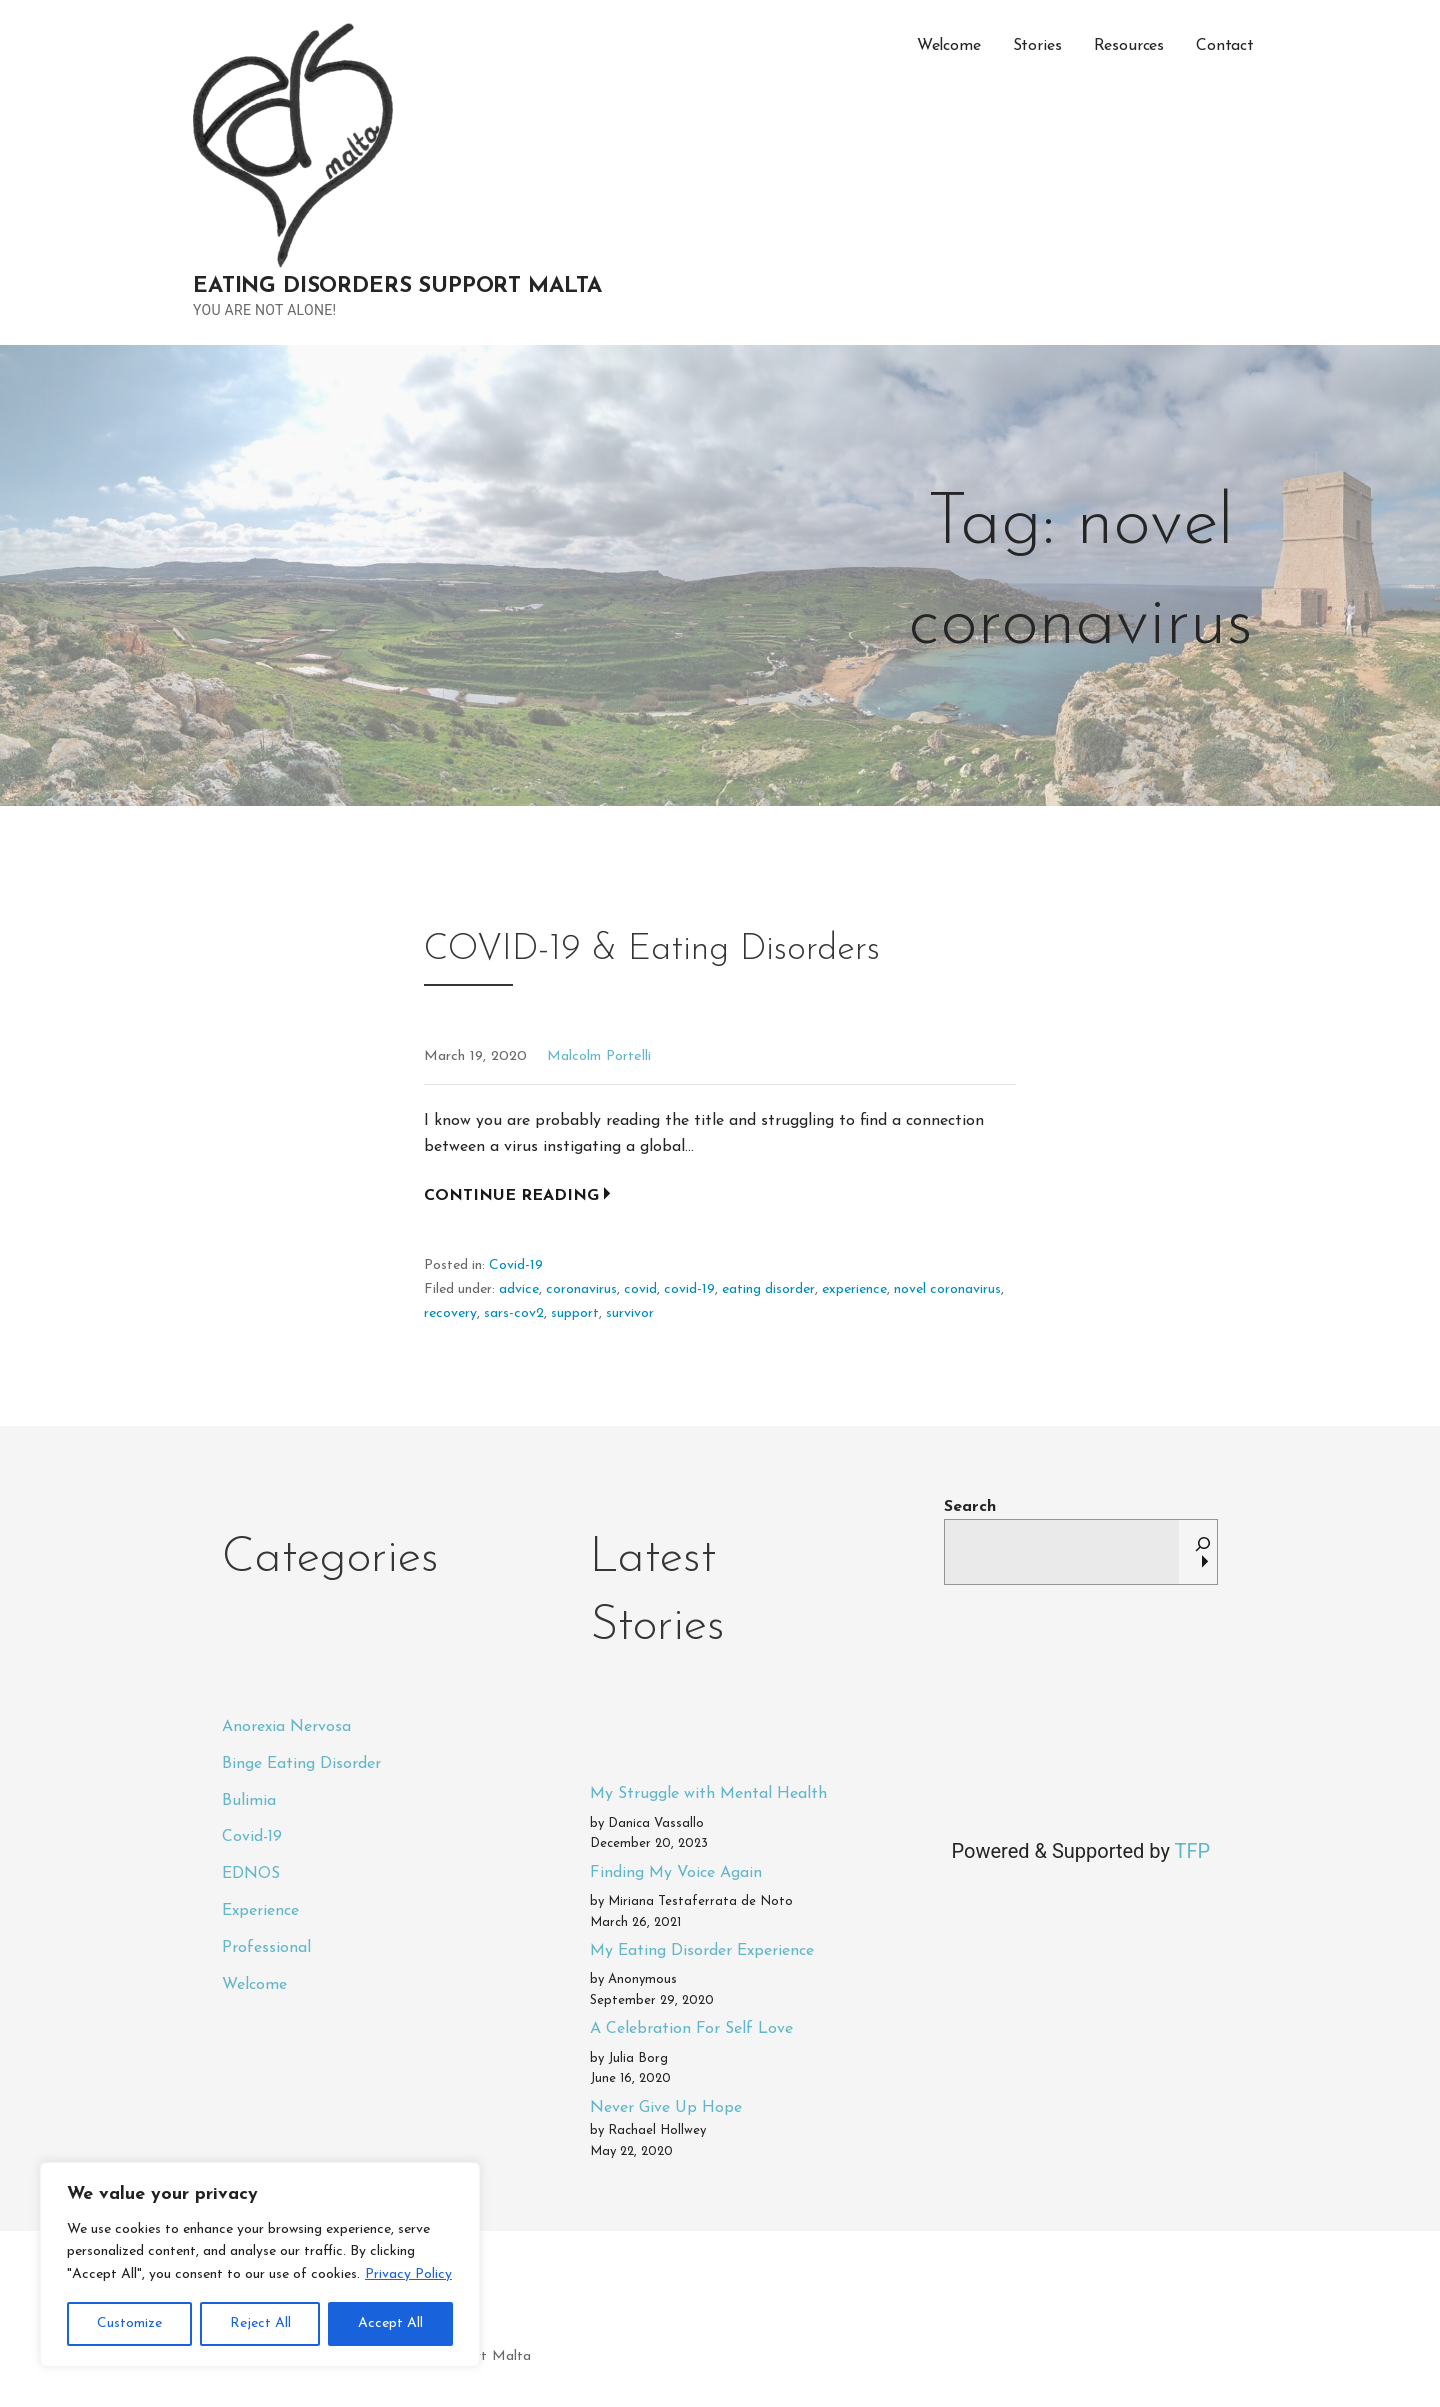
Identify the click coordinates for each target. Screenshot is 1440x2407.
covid (640, 1289)
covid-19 (689, 1289)
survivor (630, 1313)
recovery (450, 1313)
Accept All (390, 2323)
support (575, 1313)
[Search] (1203, 1552)
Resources (1129, 46)
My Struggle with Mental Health (708, 1794)
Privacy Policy (408, 2274)
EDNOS (251, 1874)
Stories (1037, 46)
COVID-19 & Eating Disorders (652, 950)
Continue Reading (511, 1196)
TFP (1192, 1851)
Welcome (949, 46)
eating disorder (768, 1289)
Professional (266, 1948)
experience (854, 1289)
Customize (129, 2323)
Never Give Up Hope (666, 2108)
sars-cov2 (514, 1313)
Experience (260, 1911)
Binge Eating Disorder (301, 1764)
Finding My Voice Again (676, 1873)
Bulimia (249, 1801)
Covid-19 (516, 1265)
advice (519, 1289)
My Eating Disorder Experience (702, 1951)
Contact (1225, 46)
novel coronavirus (947, 1289)
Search (970, 1507)
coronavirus (581, 1289)
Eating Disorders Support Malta (397, 286)
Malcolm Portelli (599, 1056)
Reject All (260, 2323)
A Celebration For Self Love (691, 2029)
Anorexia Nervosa (286, 1727)
